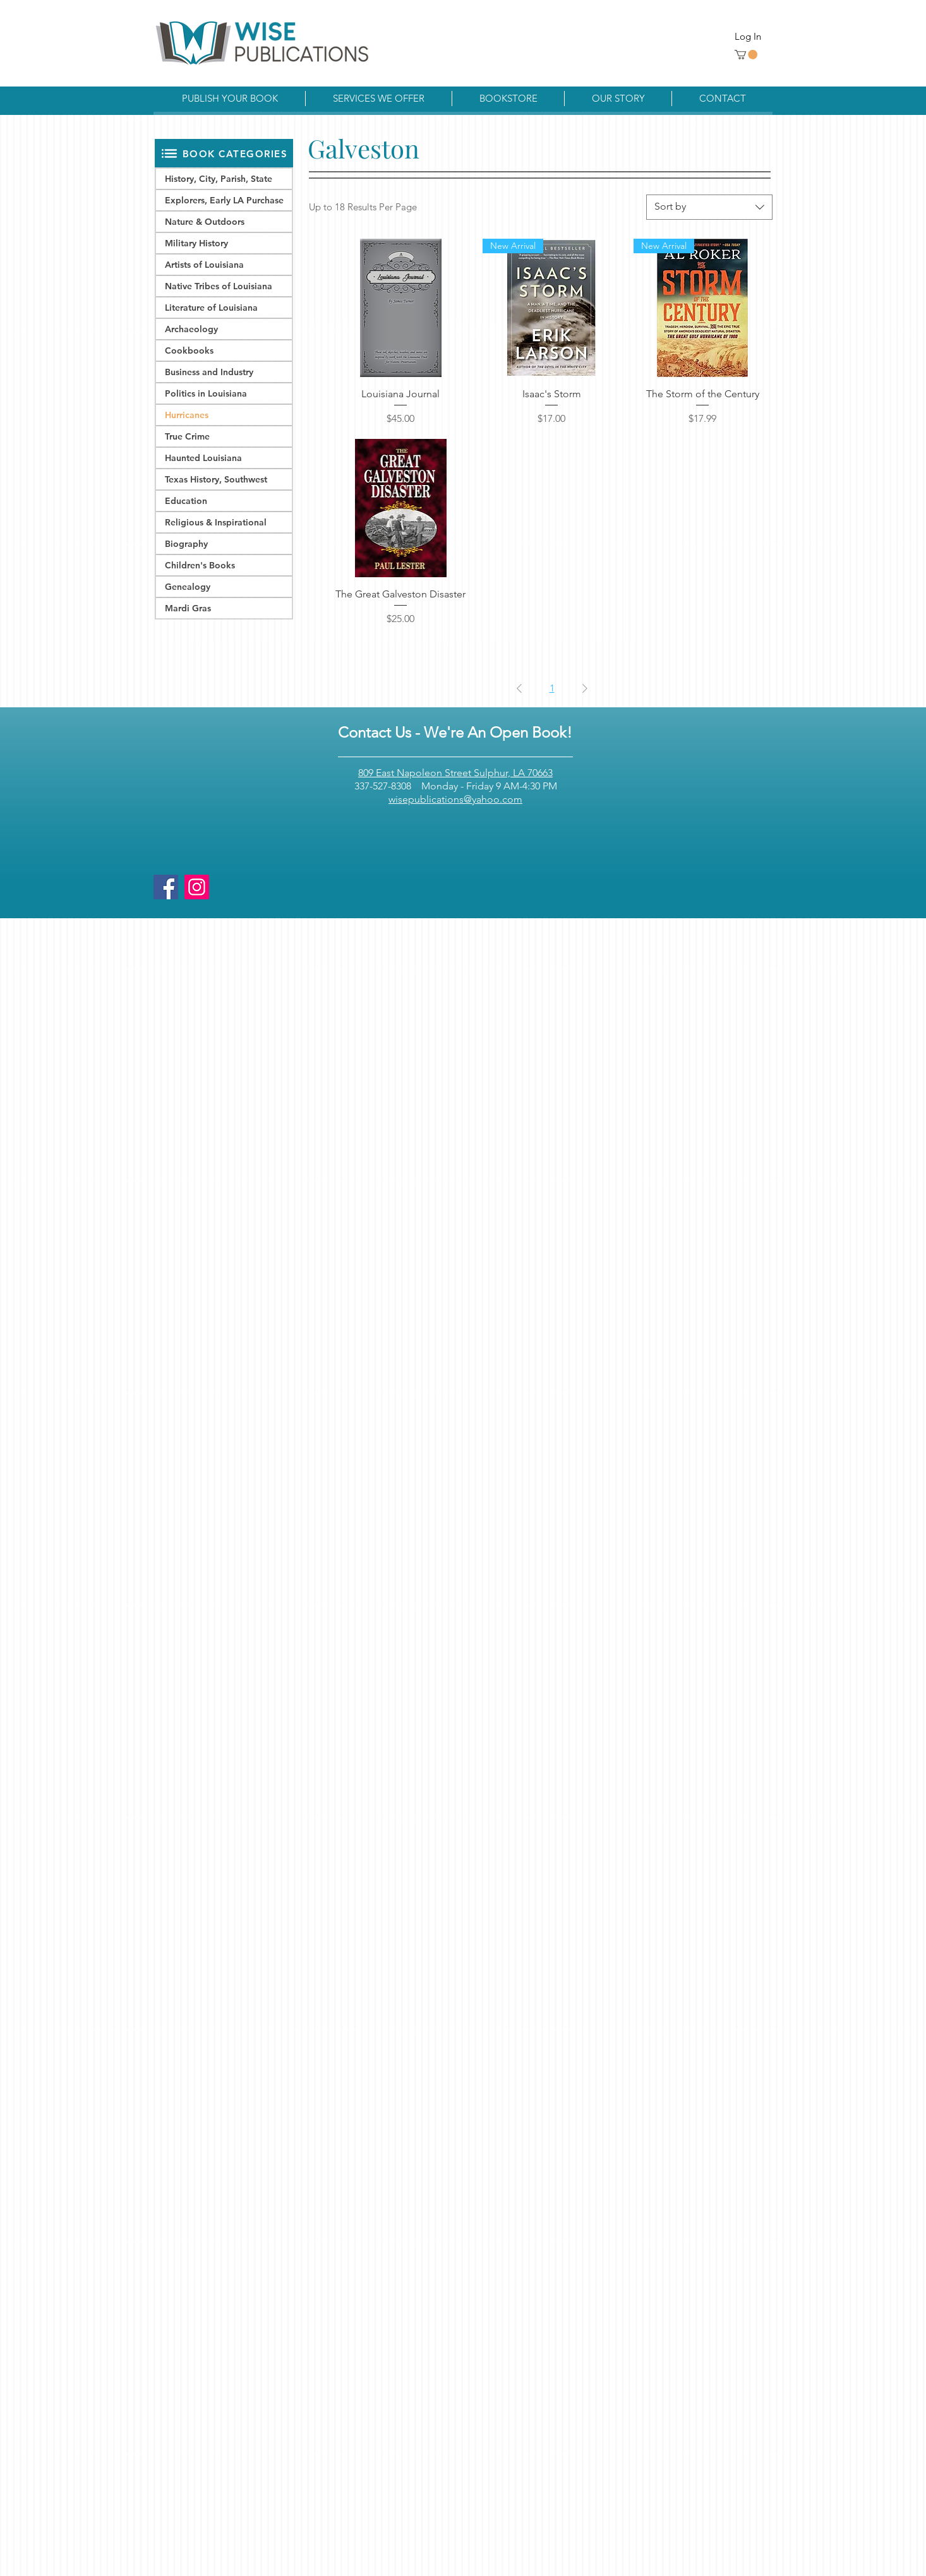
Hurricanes (186, 415)
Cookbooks (189, 350)
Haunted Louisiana (203, 458)
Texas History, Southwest (216, 479)
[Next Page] (584, 688)
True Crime (187, 436)
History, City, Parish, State (218, 178)
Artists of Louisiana (204, 264)
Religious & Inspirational (216, 522)
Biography (186, 543)
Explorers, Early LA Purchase (224, 200)
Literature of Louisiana (211, 307)
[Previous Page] (519, 688)
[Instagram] (196, 887)
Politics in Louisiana (206, 393)
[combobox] (709, 207)
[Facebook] (165, 887)
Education (186, 500)
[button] (746, 54)
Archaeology (191, 329)
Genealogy (187, 586)
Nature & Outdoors (204, 221)
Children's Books (200, 565)
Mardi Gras (188, 608)
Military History (196, 243)
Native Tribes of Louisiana (218, 286)
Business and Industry (209, 372)
